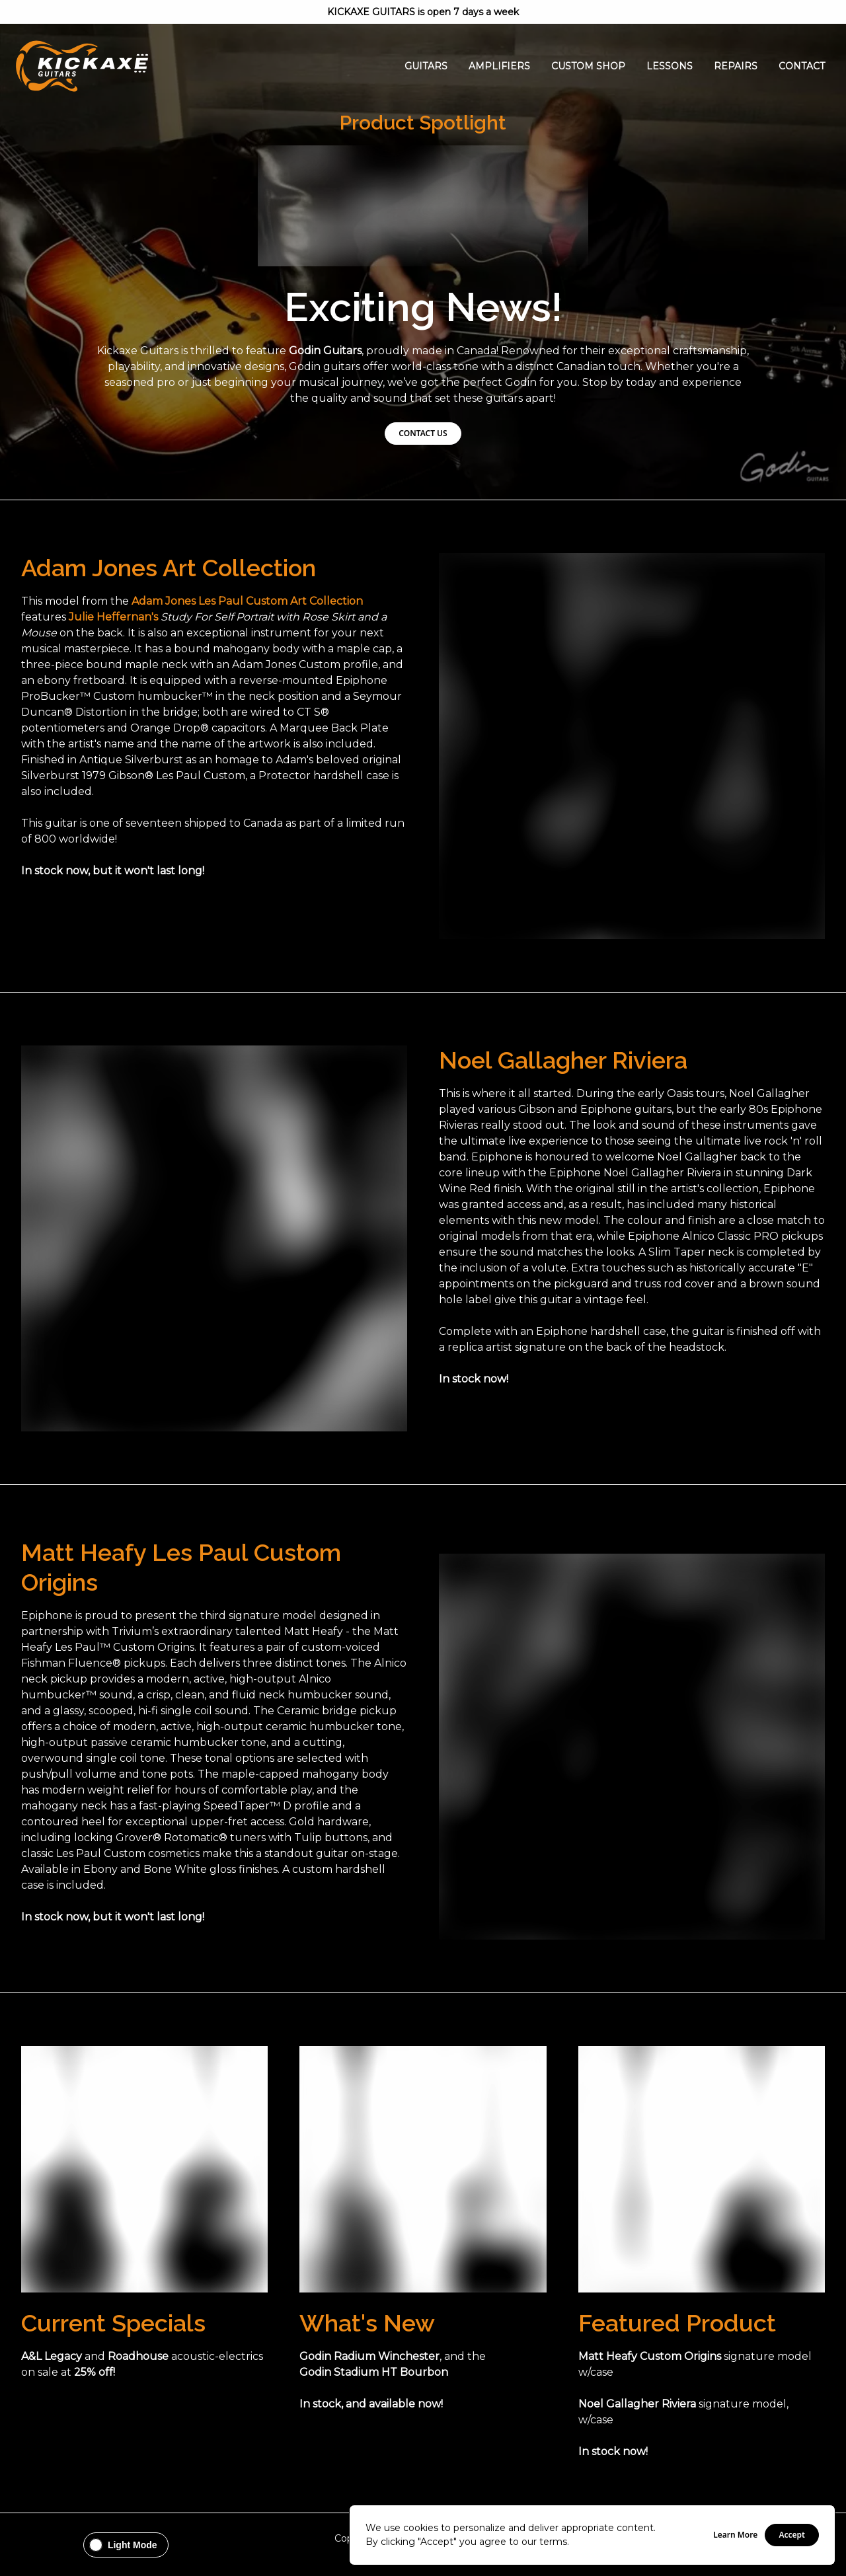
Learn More (735, 2534)
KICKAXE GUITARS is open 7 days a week (423, 12)
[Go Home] (82, 66)
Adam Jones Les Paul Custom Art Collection (247, 601)
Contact (802, 66)
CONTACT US (423, 433)
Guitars (425, 66)
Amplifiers (499, 66)
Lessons (669, 66)
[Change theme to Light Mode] (126, 2544)
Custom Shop (588, 66)
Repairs (735, 66)
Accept (792, 2534)
